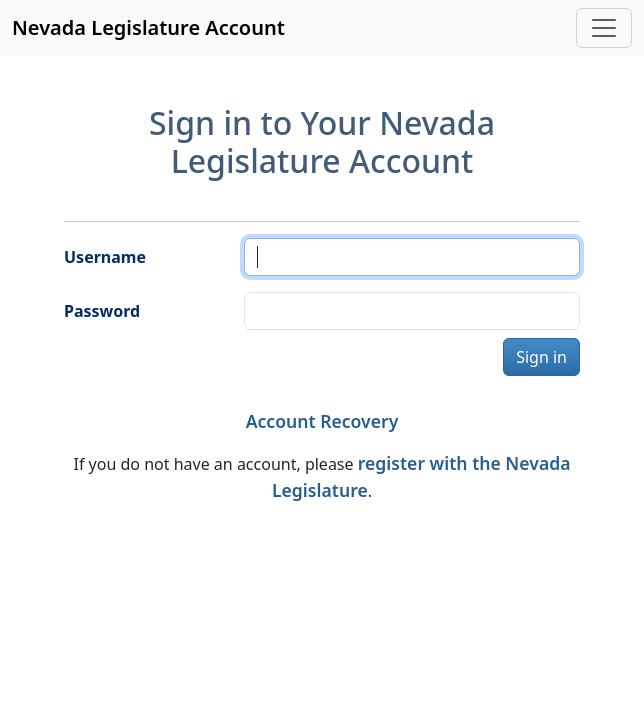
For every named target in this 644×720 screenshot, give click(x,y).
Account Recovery (322, 421)
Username (105, 257)
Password (102, 311)
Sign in (541, 357)
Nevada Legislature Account (148, 27)
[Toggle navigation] (604, 28)
